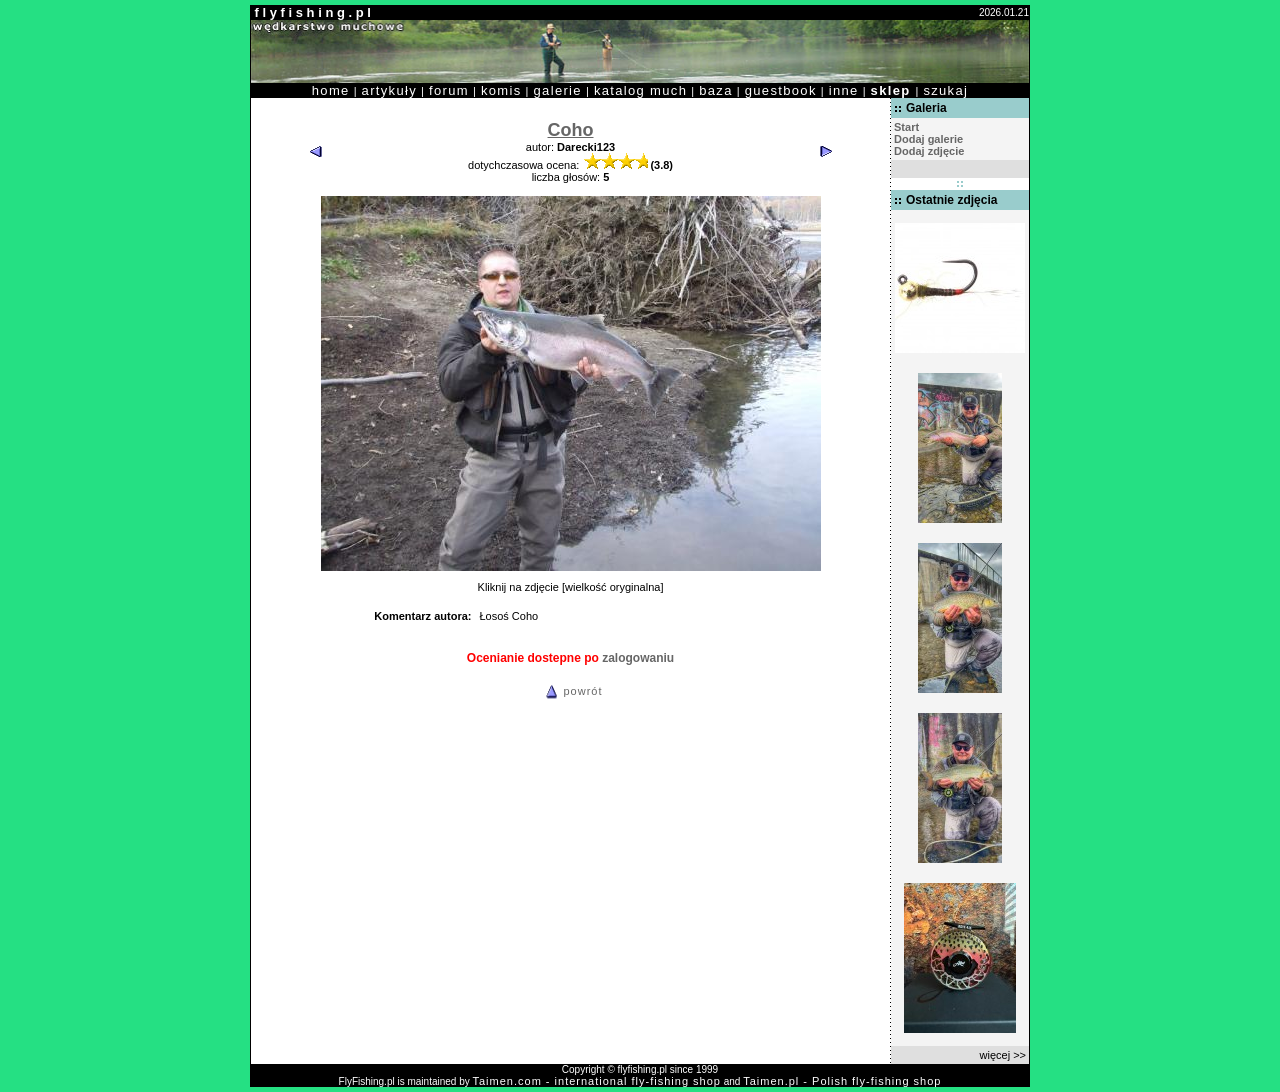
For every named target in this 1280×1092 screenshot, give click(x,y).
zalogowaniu (638, 658)
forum (449, 90)
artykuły (389, 90)
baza (716, 90)
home (331, 90)
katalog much (640, 90)
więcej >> (1003, 1055)
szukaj (945, 90)
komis (501, 90)
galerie (558, 90)
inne (844, 90)
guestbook (781, 90)
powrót (571, 691)
